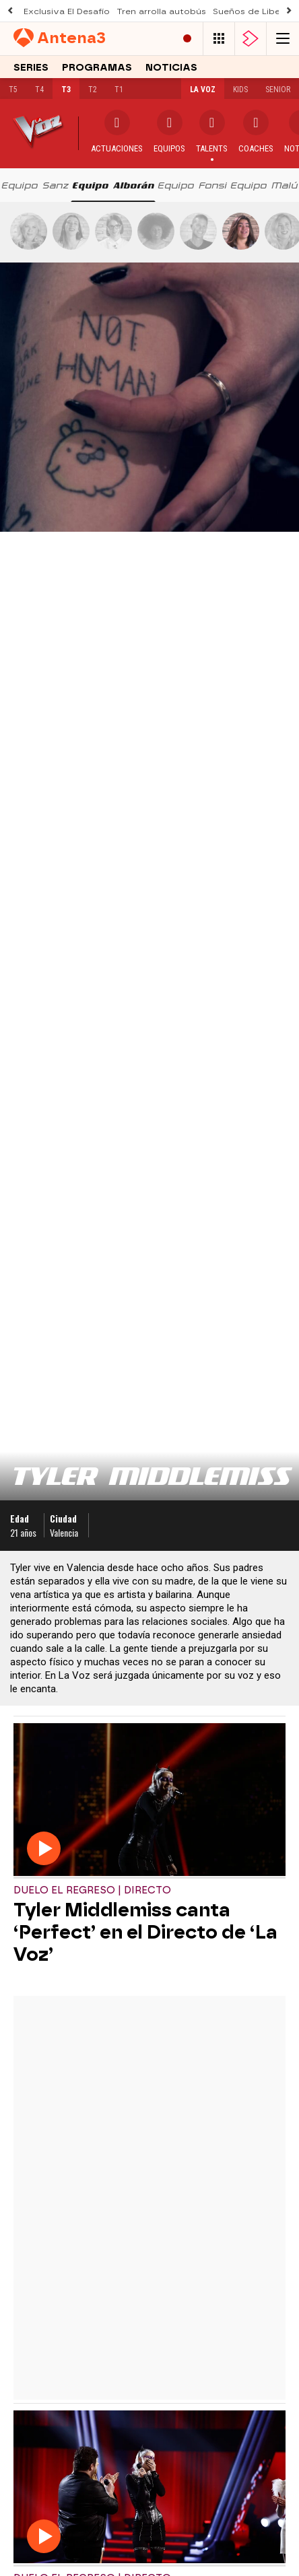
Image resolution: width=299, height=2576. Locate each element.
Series (30, 67)
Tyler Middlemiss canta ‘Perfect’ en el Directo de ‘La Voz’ (145, 1932)
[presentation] (35, 185)
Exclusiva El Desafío (67, 11)
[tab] (35, 185)
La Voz (202, 89)
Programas (97, 67)
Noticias (171, 67)
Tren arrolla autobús (161, 11)
